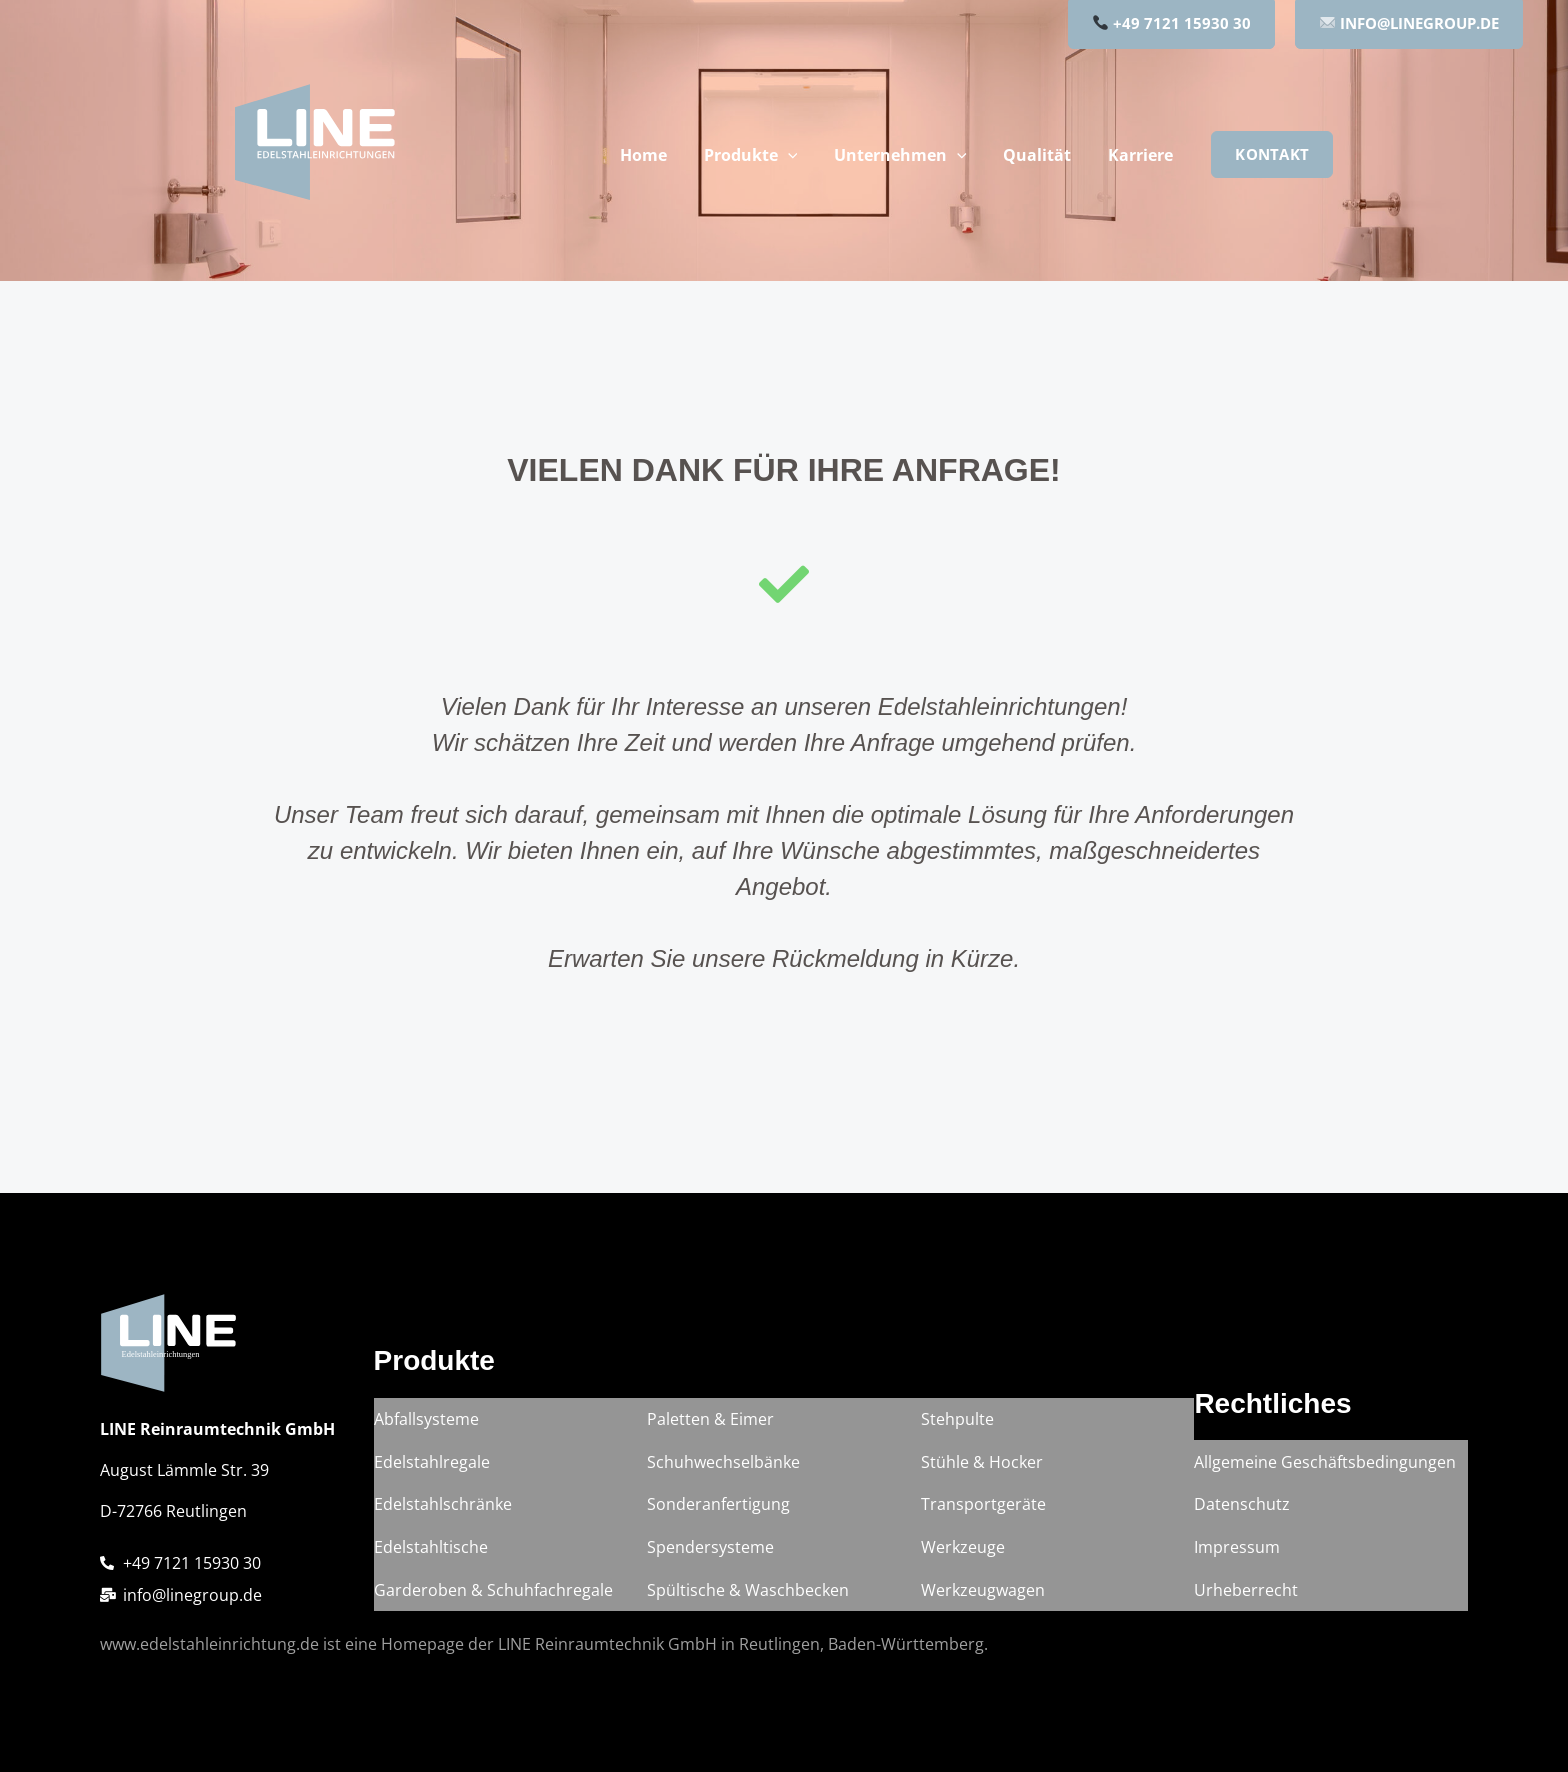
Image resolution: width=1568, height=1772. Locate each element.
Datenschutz (1242, 1516)
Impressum (1237, 1554)
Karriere (1142, 155)
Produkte (767, 155)
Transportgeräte (983, 1516)
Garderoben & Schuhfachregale (493, 1592)
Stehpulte (957, 1440)
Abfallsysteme (426, 1440)
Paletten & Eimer (710, 1440)
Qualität (1044, 155)
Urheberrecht (1246, 1592)
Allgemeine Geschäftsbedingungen (1325, 1478)
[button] (804, 155)
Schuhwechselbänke (723, 1478)
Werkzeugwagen (983, 1592)
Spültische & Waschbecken (748, 1592)
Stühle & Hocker (982, 1478)
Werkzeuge (963, 1554)
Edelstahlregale (432, 1478)
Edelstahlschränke (443, 1516)
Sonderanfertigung (718, 1516)
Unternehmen (912, 155)
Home (664, 155)
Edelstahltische (431, 1554)
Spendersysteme (710, 1554)
